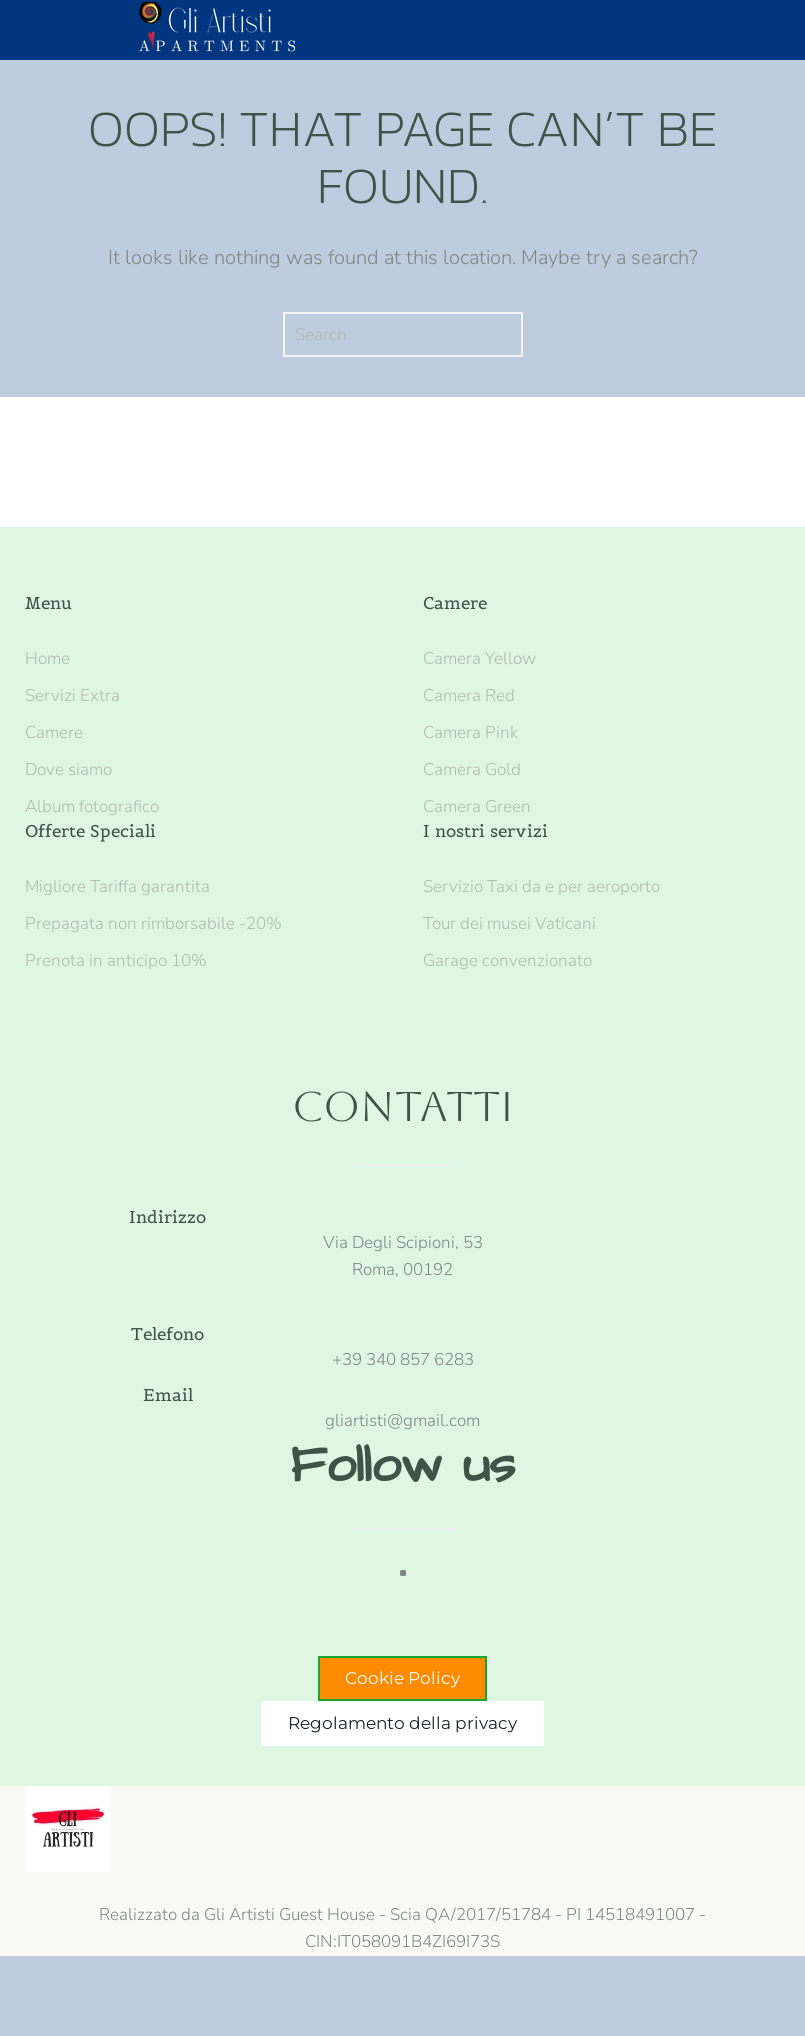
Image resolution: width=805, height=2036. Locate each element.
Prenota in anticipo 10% (116, 960)
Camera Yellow (479, 658)
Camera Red (469, 695)
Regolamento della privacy (402, 1723)
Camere (54, 732)
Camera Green (477, 806)
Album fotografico (92, 806)
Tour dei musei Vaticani (509, 923)
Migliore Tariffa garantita (117, 886)
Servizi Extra (72, 695)
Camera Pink (470, 732)
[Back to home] (224, 30)
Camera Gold (472, 769)
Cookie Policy (402, 1678)
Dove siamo (68, 769)
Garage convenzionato (507, 960)
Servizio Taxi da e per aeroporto (541, 886)
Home (47, 658)
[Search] (403, 334)
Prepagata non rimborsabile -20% (153, 923)
